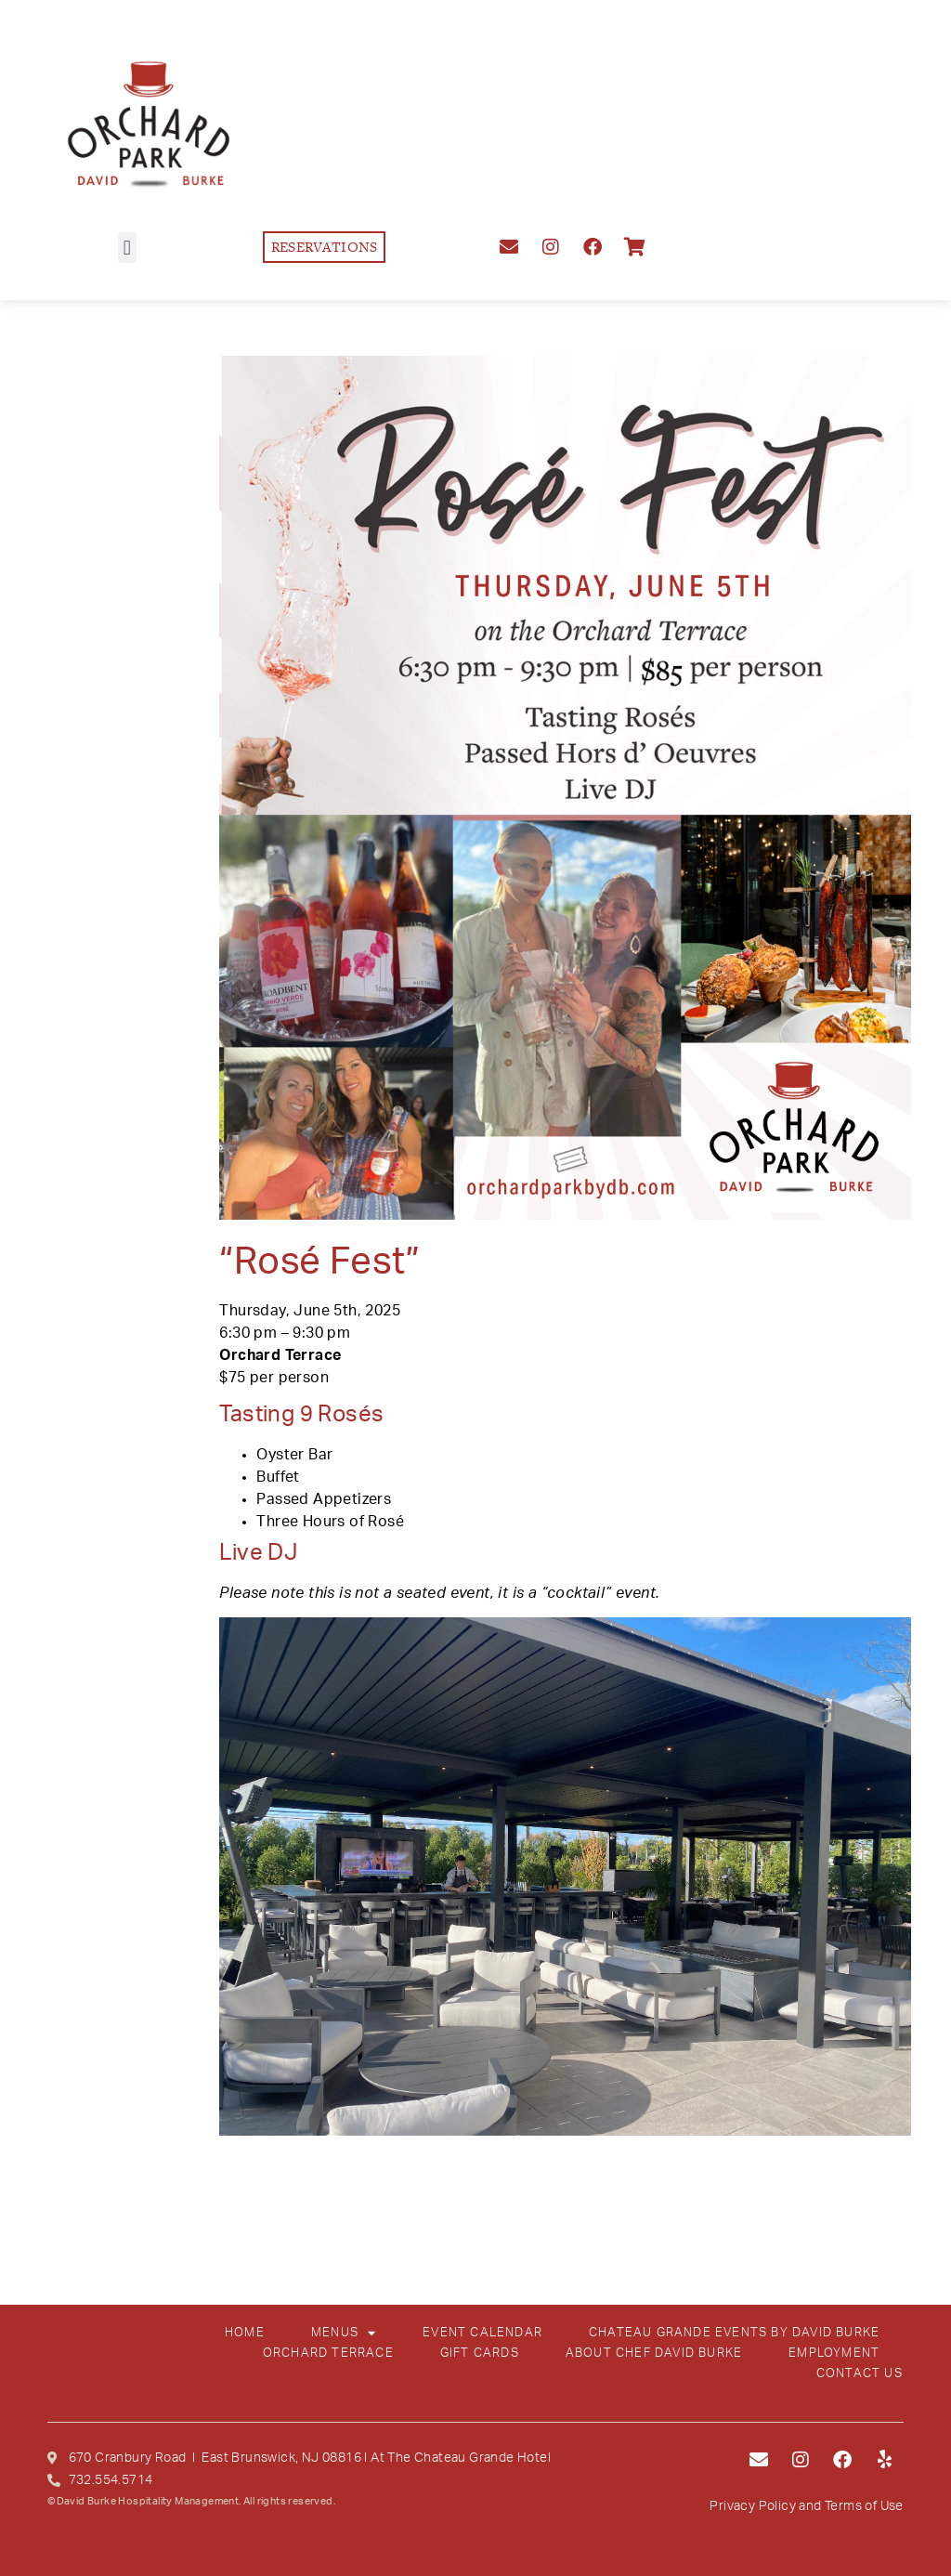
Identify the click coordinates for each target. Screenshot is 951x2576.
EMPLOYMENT (833, 2353)
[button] (127, 247)
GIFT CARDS (479, 2353)
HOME (245, 2333)
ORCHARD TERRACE (328, 2353)
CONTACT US (859, 2374)
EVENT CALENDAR (482, 2333)
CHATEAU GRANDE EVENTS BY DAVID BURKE (734, 2333)
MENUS (343, 2333)
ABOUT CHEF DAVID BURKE (654, 2353)
